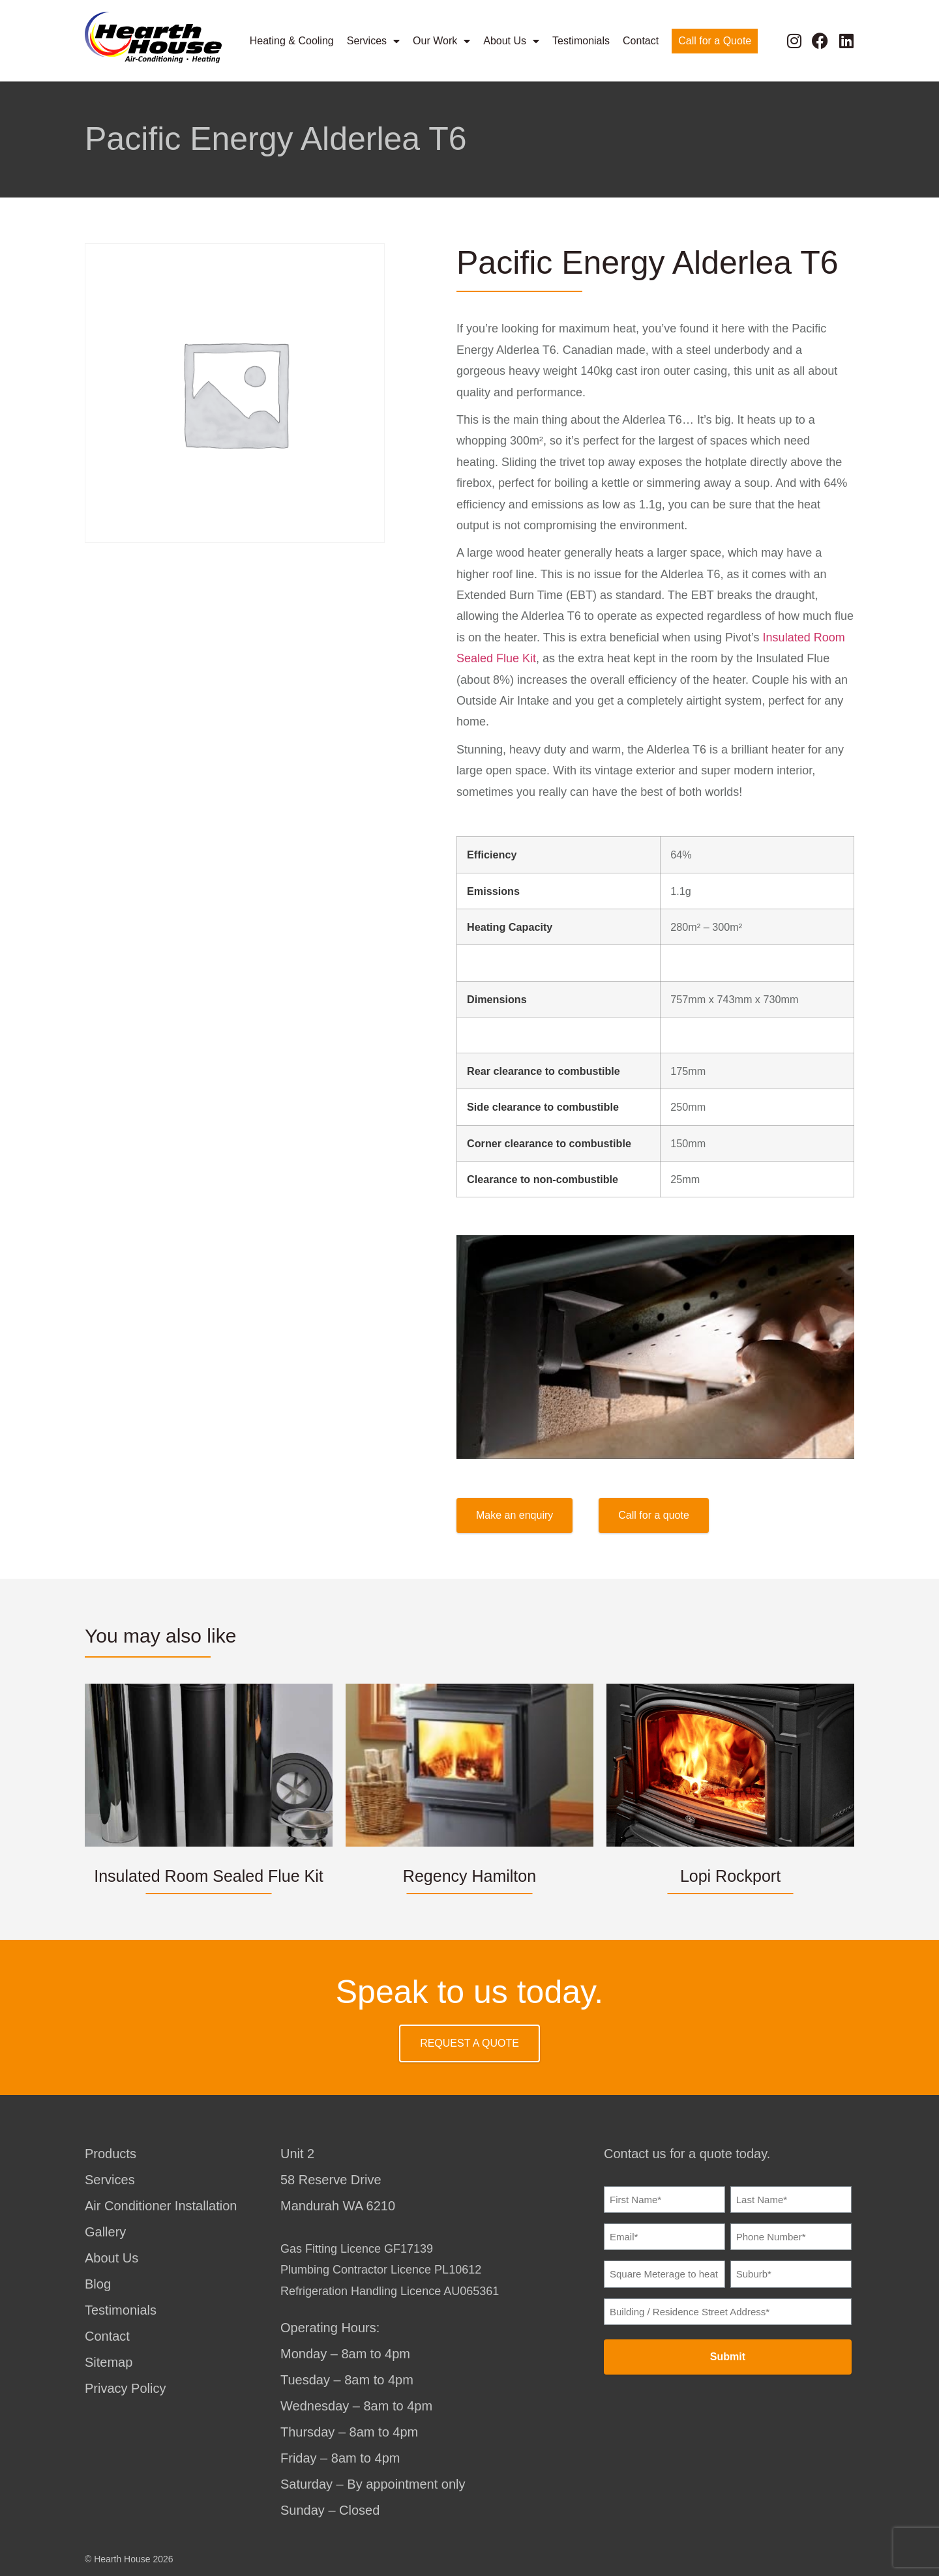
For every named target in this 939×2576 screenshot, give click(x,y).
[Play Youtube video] (655, 1347)
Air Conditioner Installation (161, 2206)
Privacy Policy (125, 2388)
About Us (511, 40)
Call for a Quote (714, 40)
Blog (98, 2284)
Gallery (105, 2232)
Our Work (441, 40)
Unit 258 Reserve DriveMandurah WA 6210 (337, 2179)
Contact (641, 40)
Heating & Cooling (292, 40)
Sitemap (108, 2362)
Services (373, 40)
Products (110, 2153)
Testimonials (581, 40)
